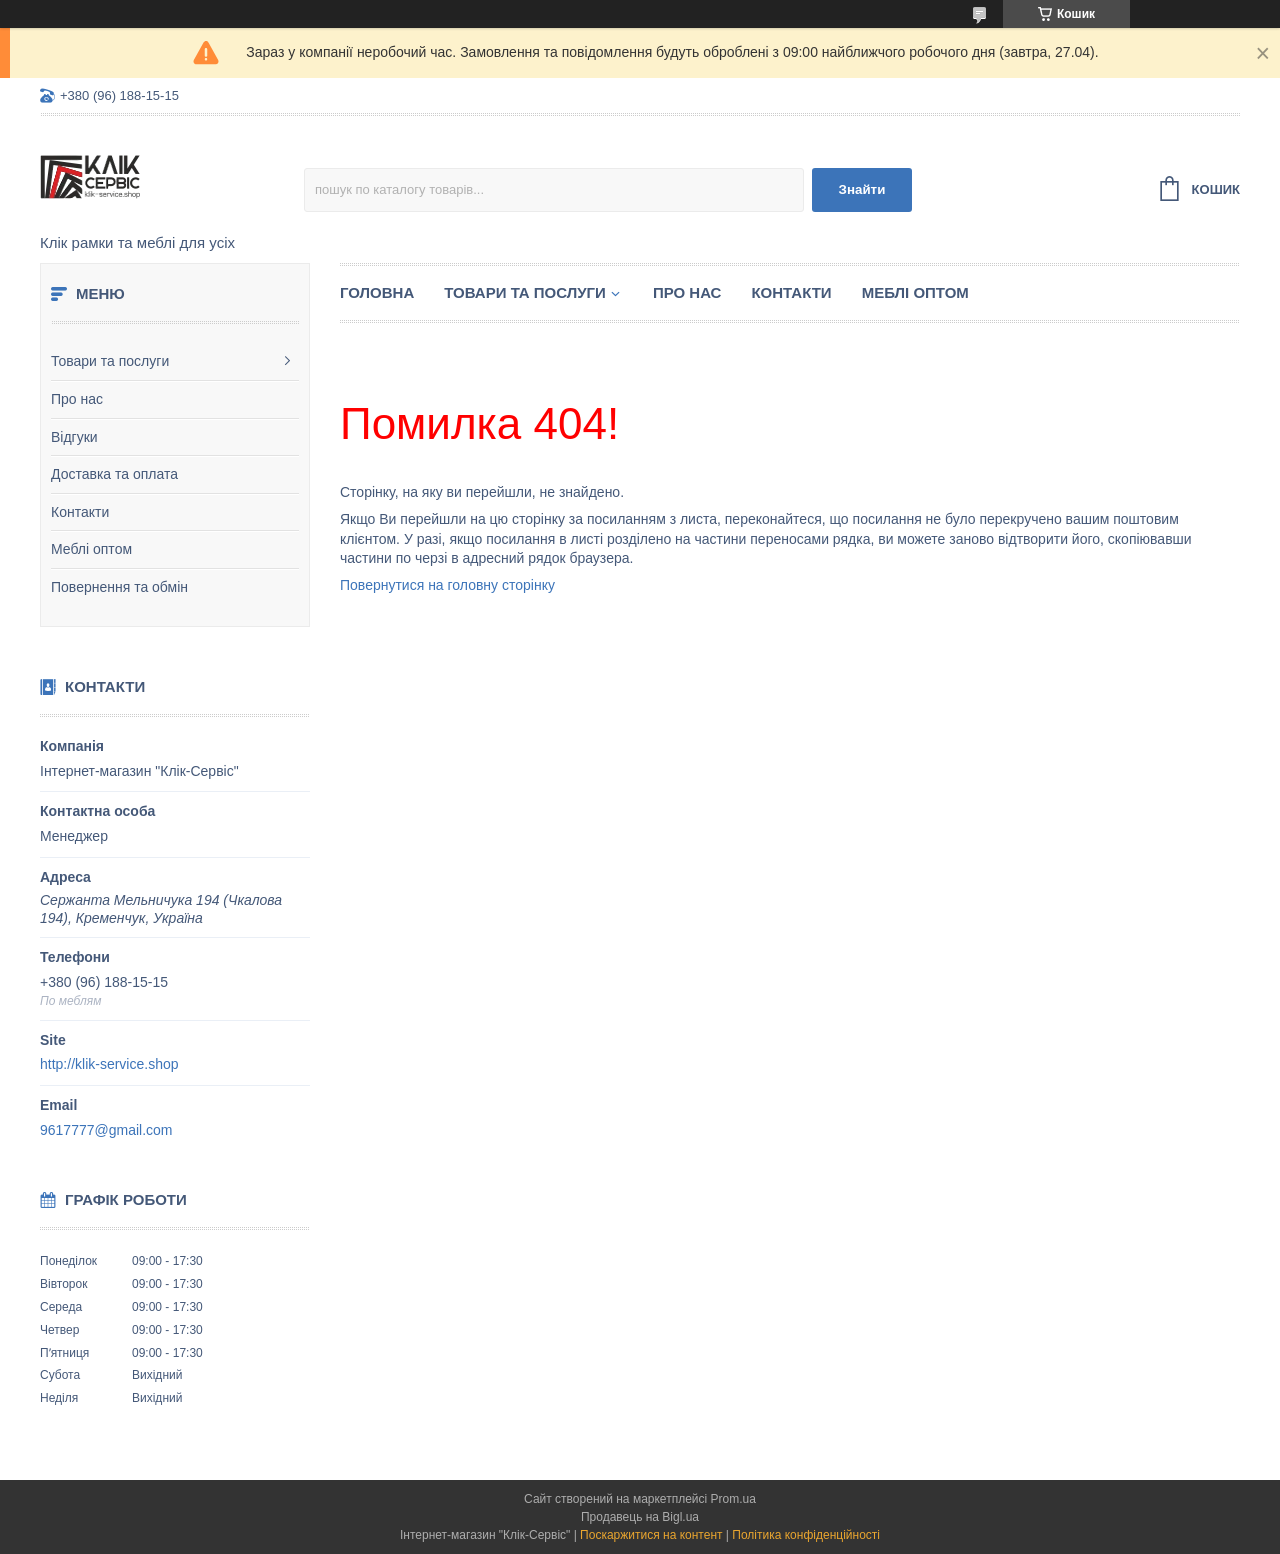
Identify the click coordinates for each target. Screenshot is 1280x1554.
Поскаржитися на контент (651, 1535)
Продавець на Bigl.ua (640, 1517)
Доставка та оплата (114, 474)
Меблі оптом (91, 549)
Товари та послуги (110, 361)
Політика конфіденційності (806, 1535)
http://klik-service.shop (109, 1064)
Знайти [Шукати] (862, 189)
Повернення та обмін (119, 587)
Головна (377, 292)
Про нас (77, 399)
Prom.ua (733, 1499)
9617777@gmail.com (106, 1130)
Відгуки (74, 437)
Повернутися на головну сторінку (447, 585)
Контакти (80, 512)
